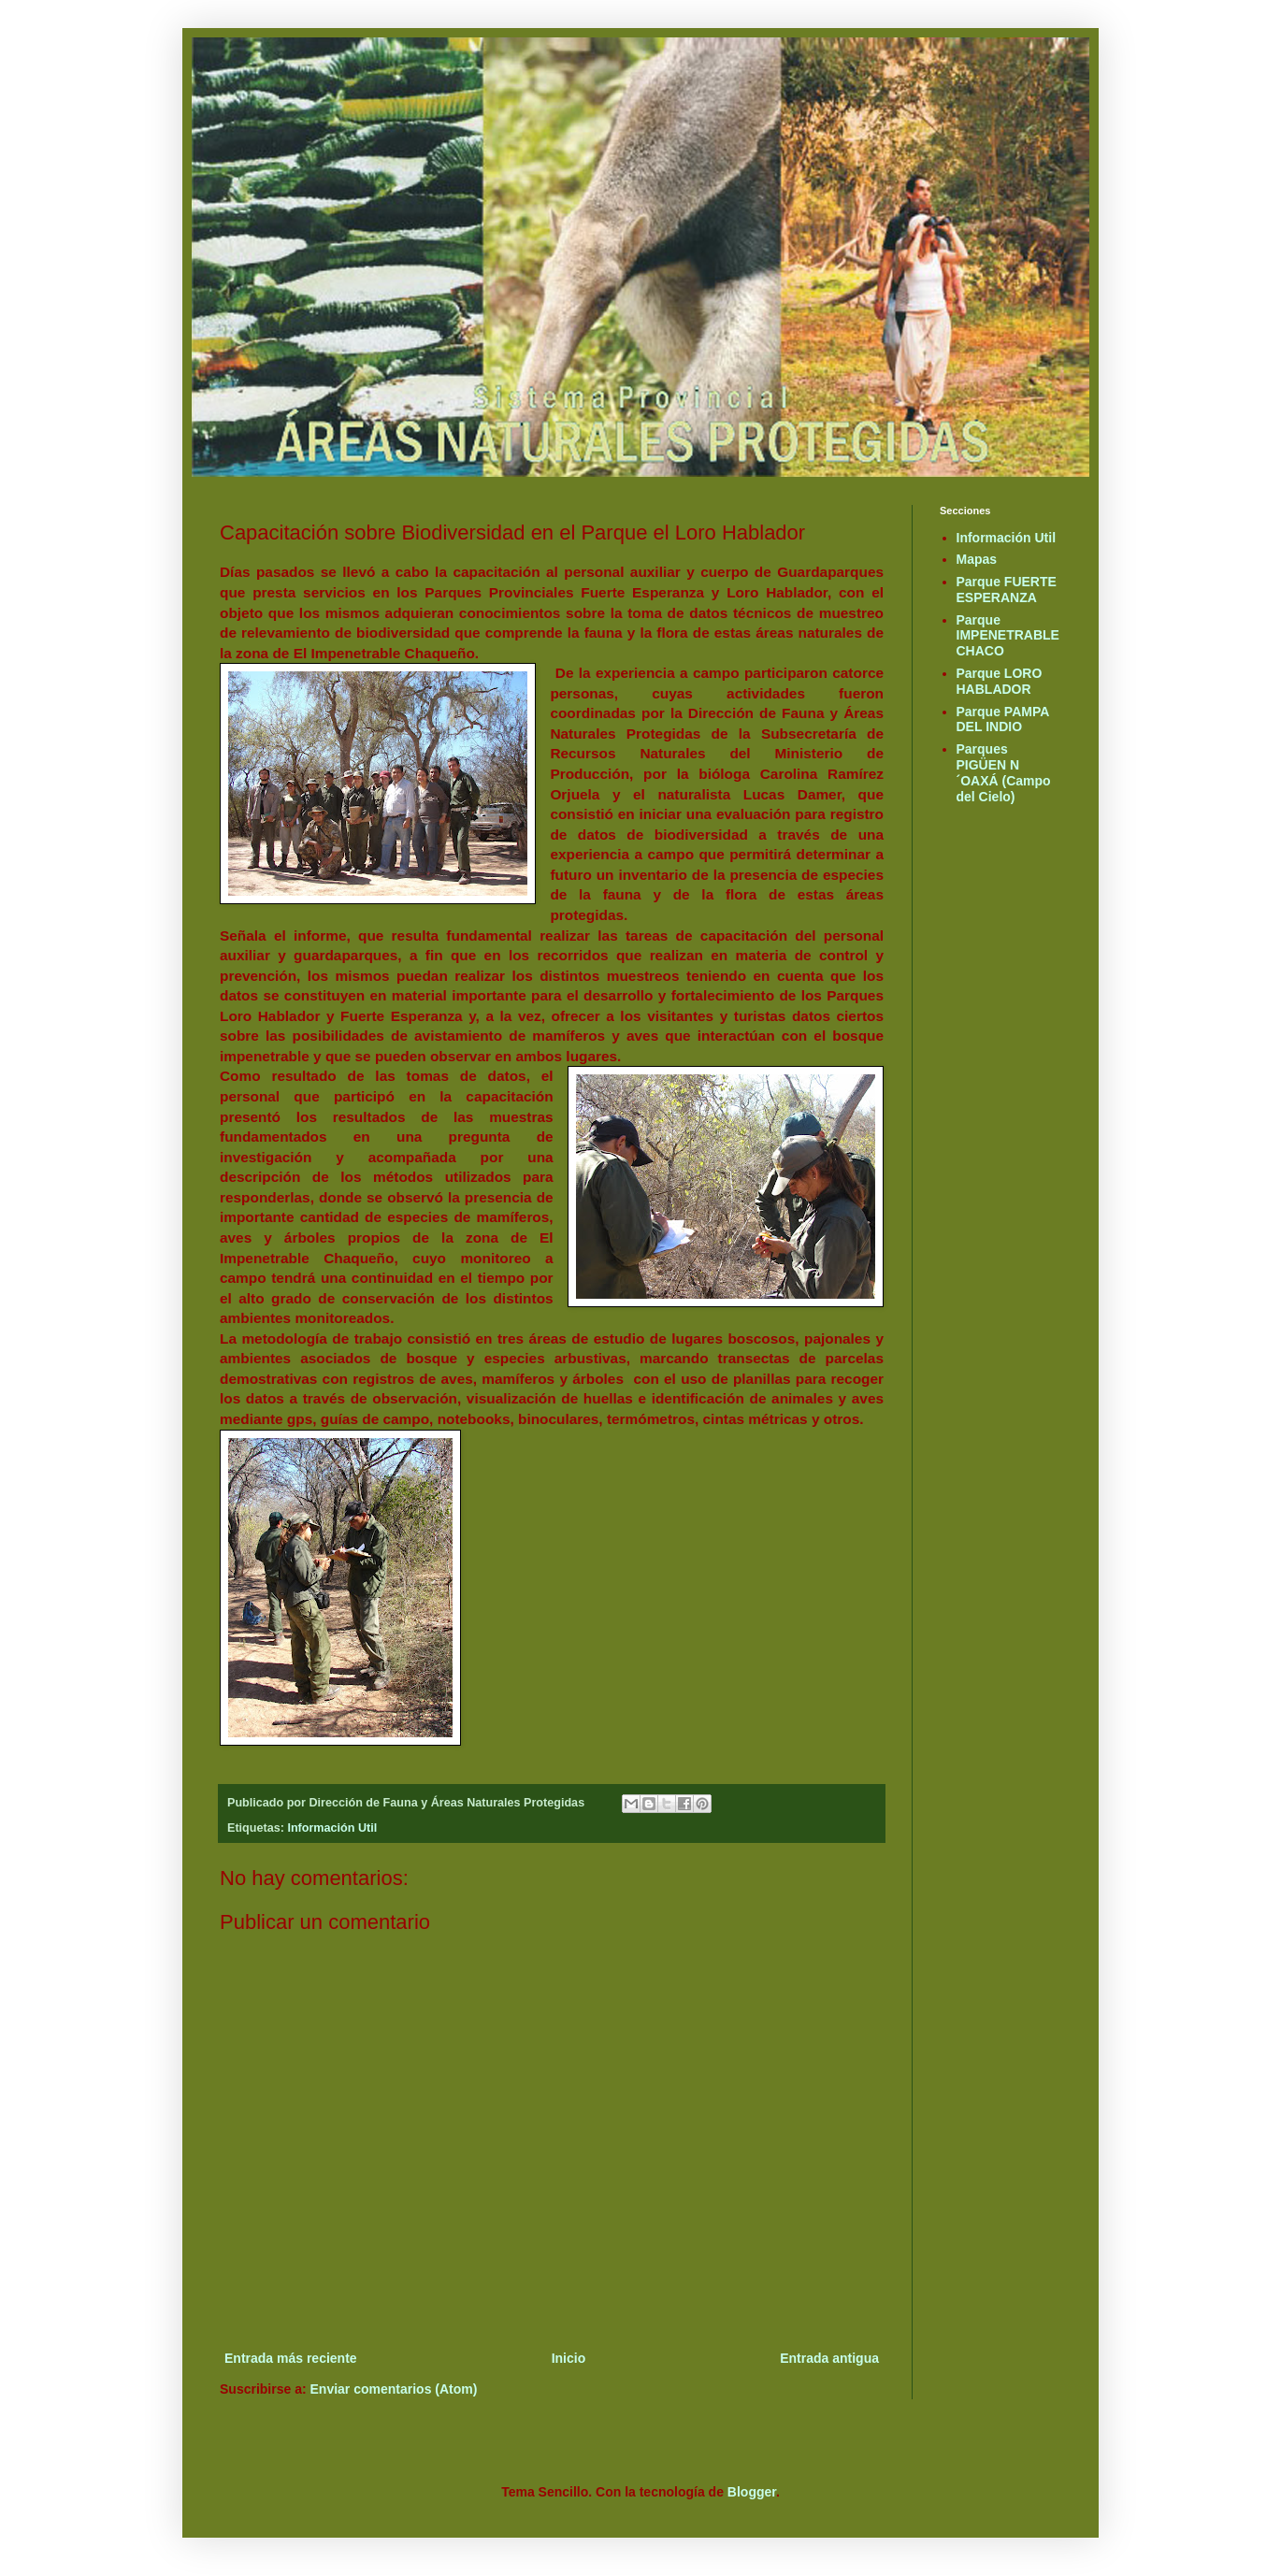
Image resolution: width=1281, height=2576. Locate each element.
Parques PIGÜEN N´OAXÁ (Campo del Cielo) (1004, 772)
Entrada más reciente (290, 2358)
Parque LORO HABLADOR (1000, 681)
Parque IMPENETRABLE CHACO (1008, 635)
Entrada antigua (829, 2358)
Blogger (751, 2491)
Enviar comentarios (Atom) (394, 2389)
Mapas (977, 559)
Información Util (332, 1828)
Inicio (569, 2358)
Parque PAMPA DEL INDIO (1003, 719)
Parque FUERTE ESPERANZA (1007, 589)
